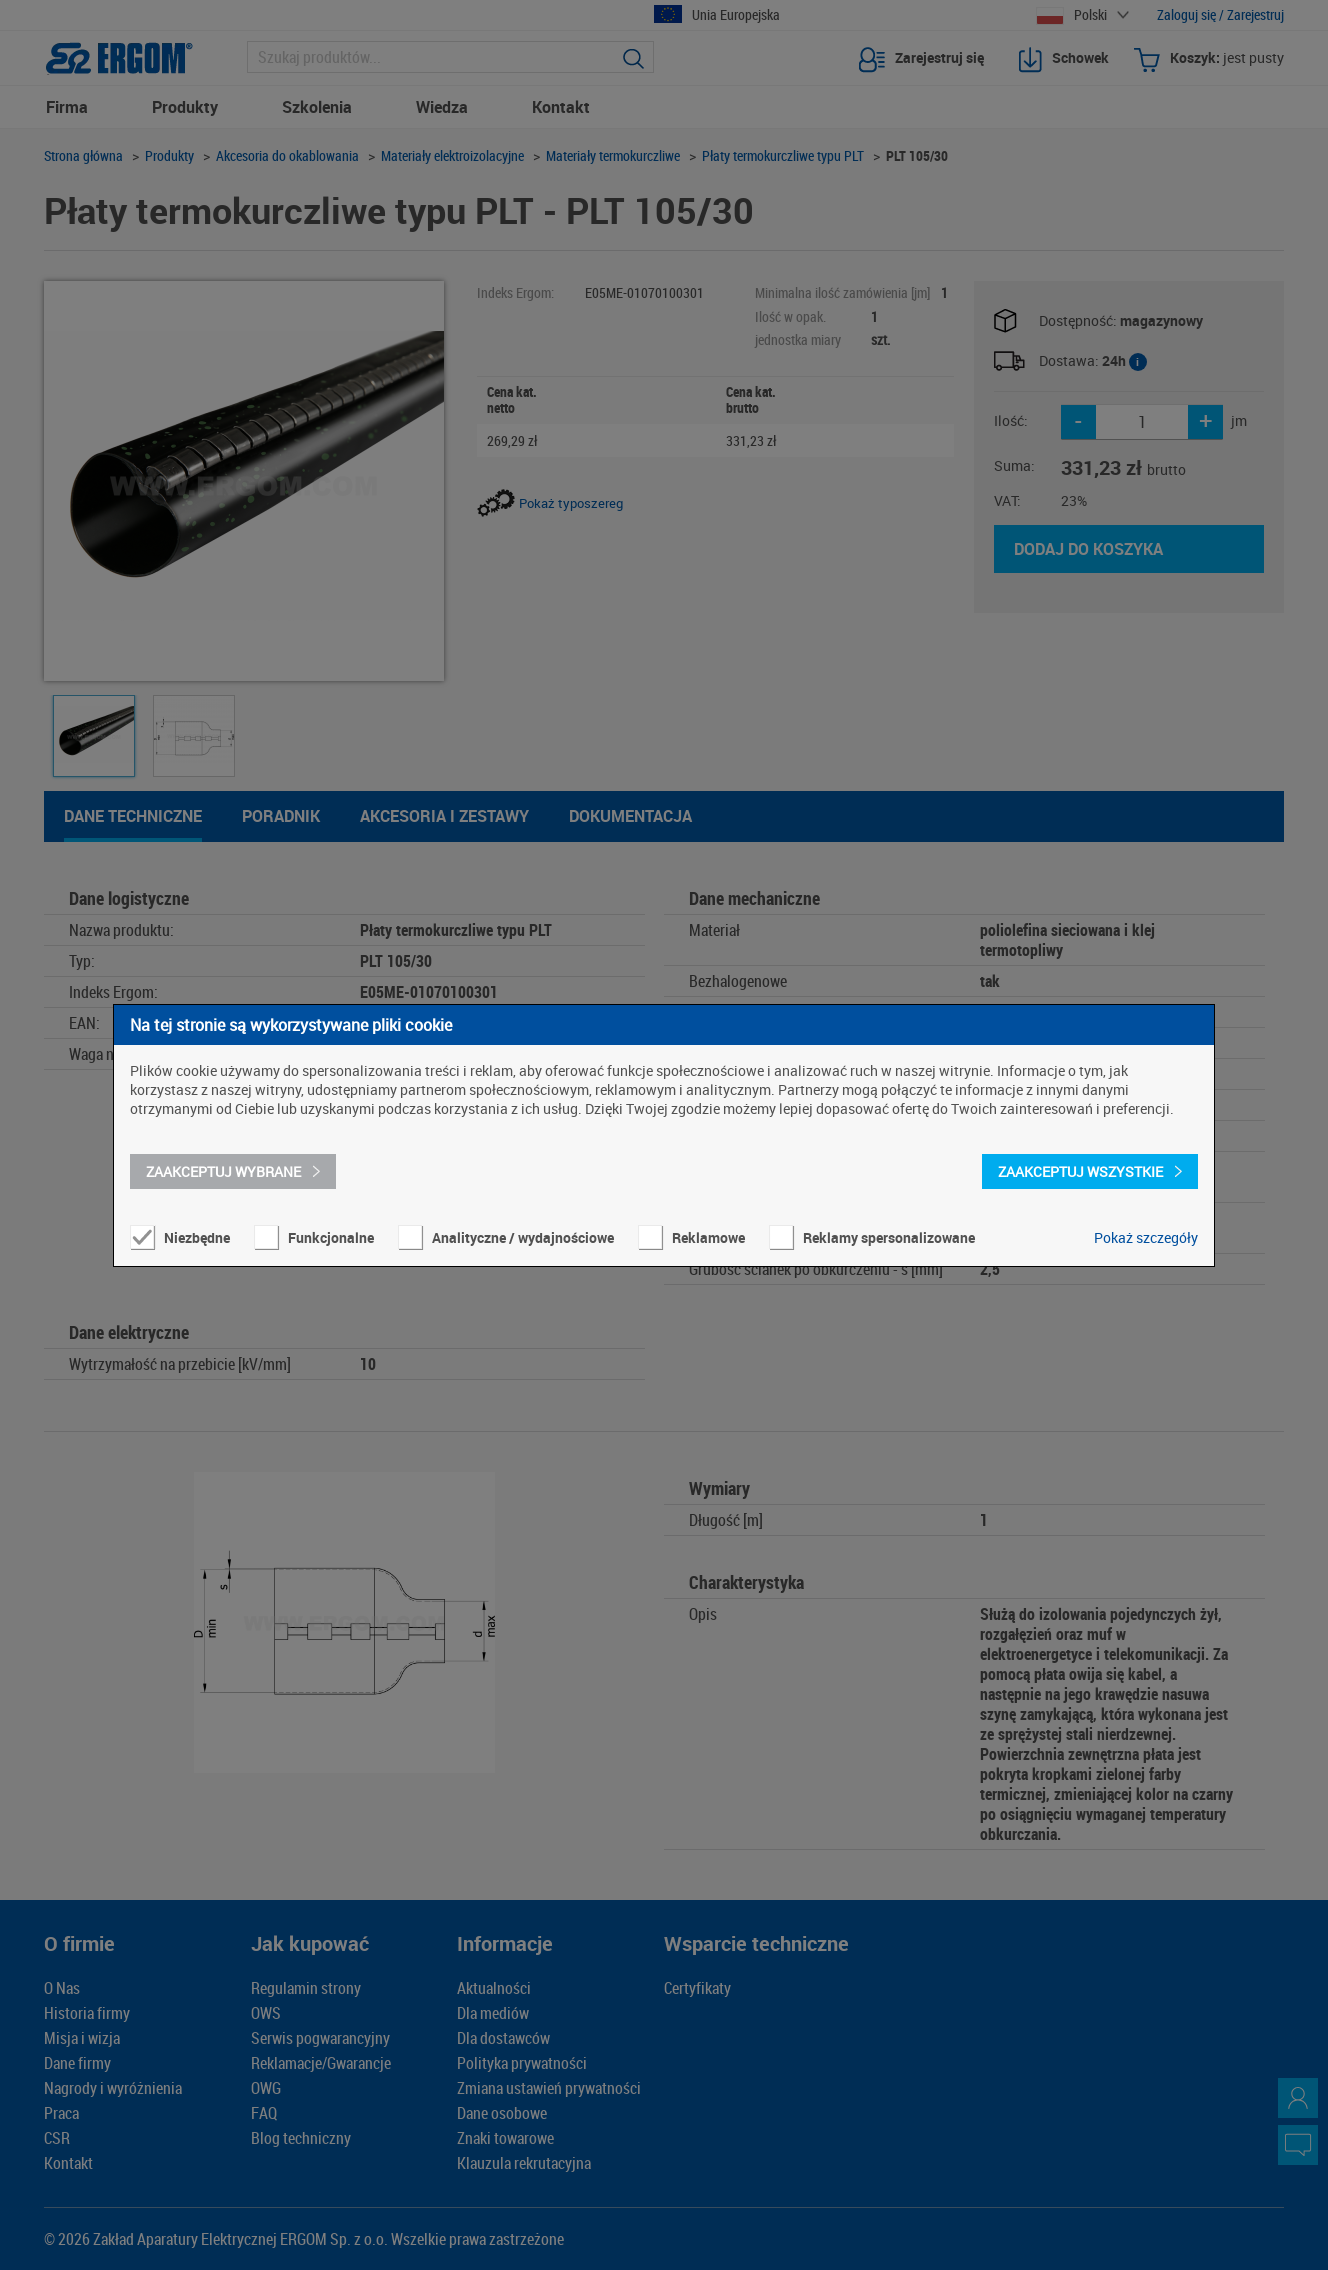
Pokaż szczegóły (1146, 1237)
